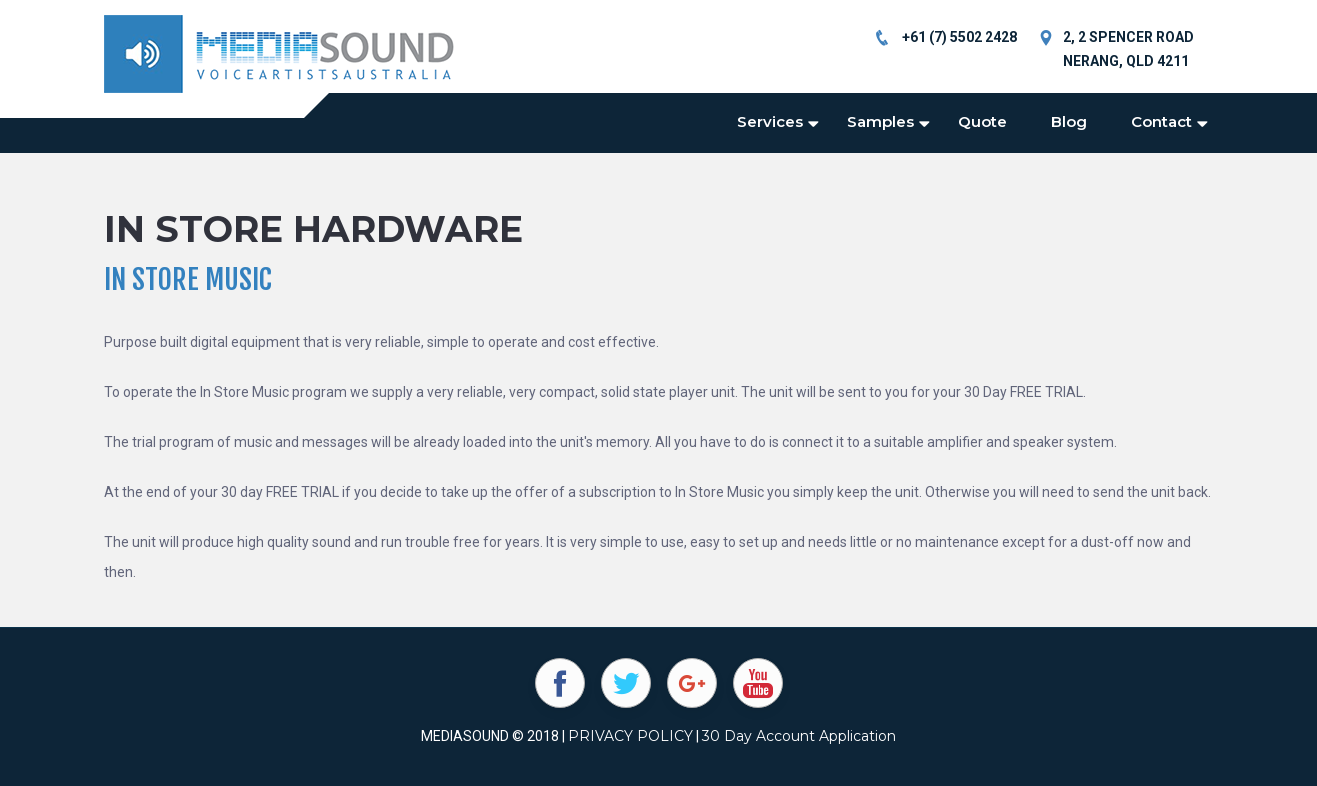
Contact (1161, 121)
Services (770, 121)
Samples (880, 121)
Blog (1069, 121)
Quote (982, 121)
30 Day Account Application (799, 736)
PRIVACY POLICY (630, 736)
